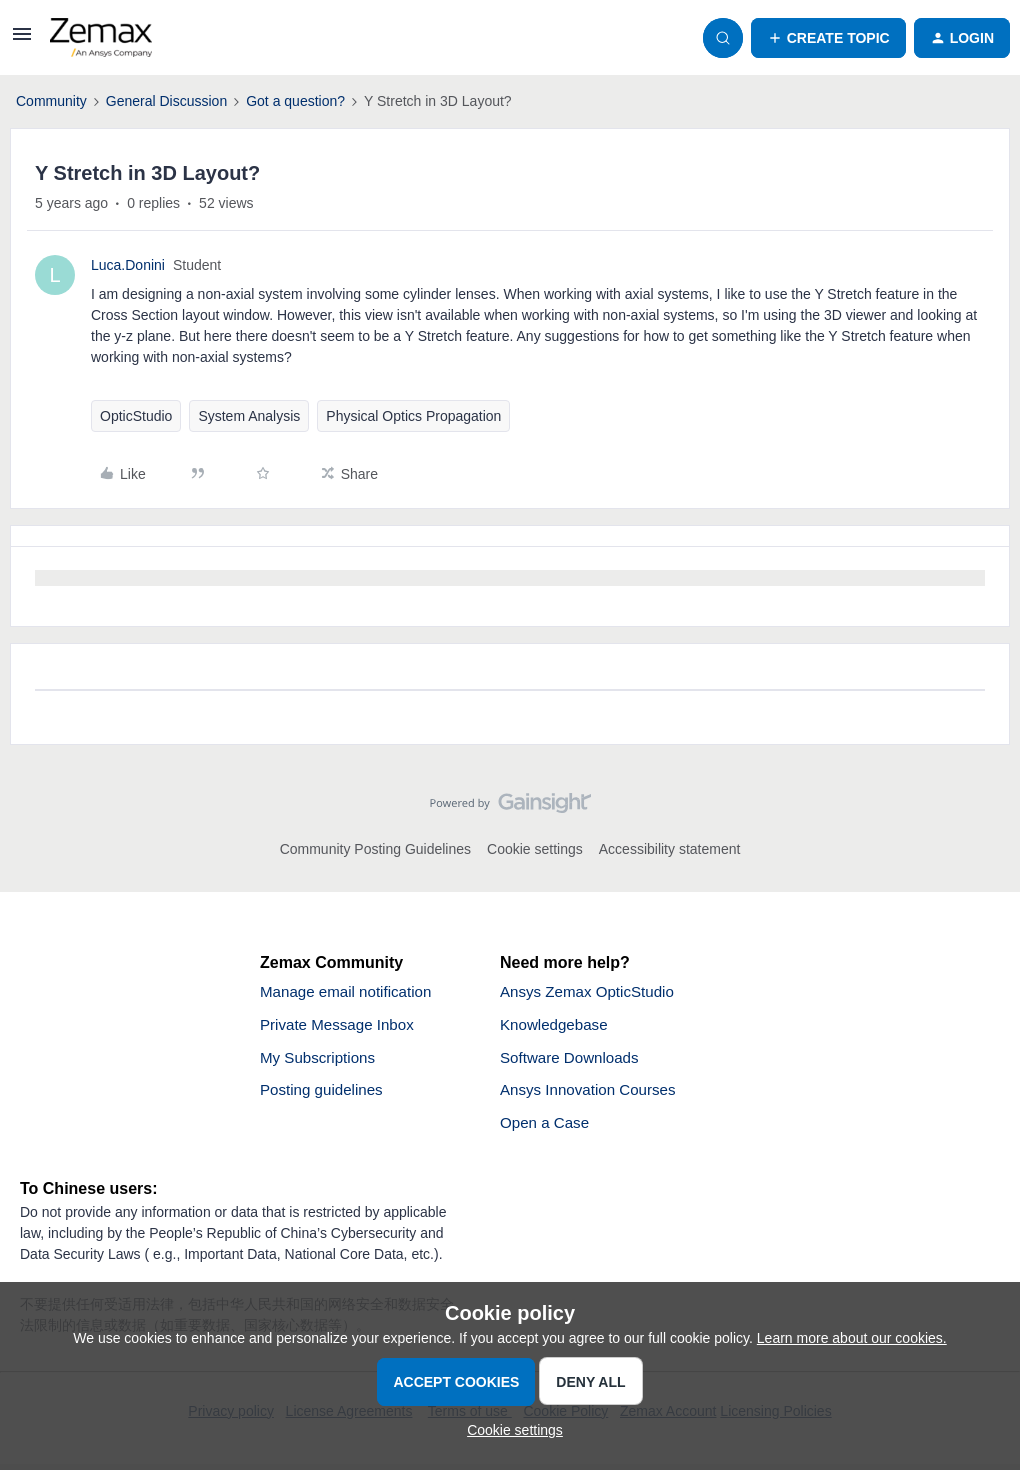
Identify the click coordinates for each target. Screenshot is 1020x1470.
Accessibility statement (670, 849)
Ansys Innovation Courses (593, 1094)
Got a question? (295, 101)
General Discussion (166, 101)
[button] (22, 41)
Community (51, 101)
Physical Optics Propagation (413, 416)
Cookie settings (535, 849)
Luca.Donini (128, 265)
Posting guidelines (325, 1094)
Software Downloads (573, 1060)
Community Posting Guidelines (375, 849)
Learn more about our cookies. (852, 1338)
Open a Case (547, 1128)
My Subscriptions (321, 1060)
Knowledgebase (557, 1026)
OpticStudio (136, 416)
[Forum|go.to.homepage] (101, 38)
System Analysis (249, 416)
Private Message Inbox (341, 1026)
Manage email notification (350, 992)
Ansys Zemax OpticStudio (592, 992)
